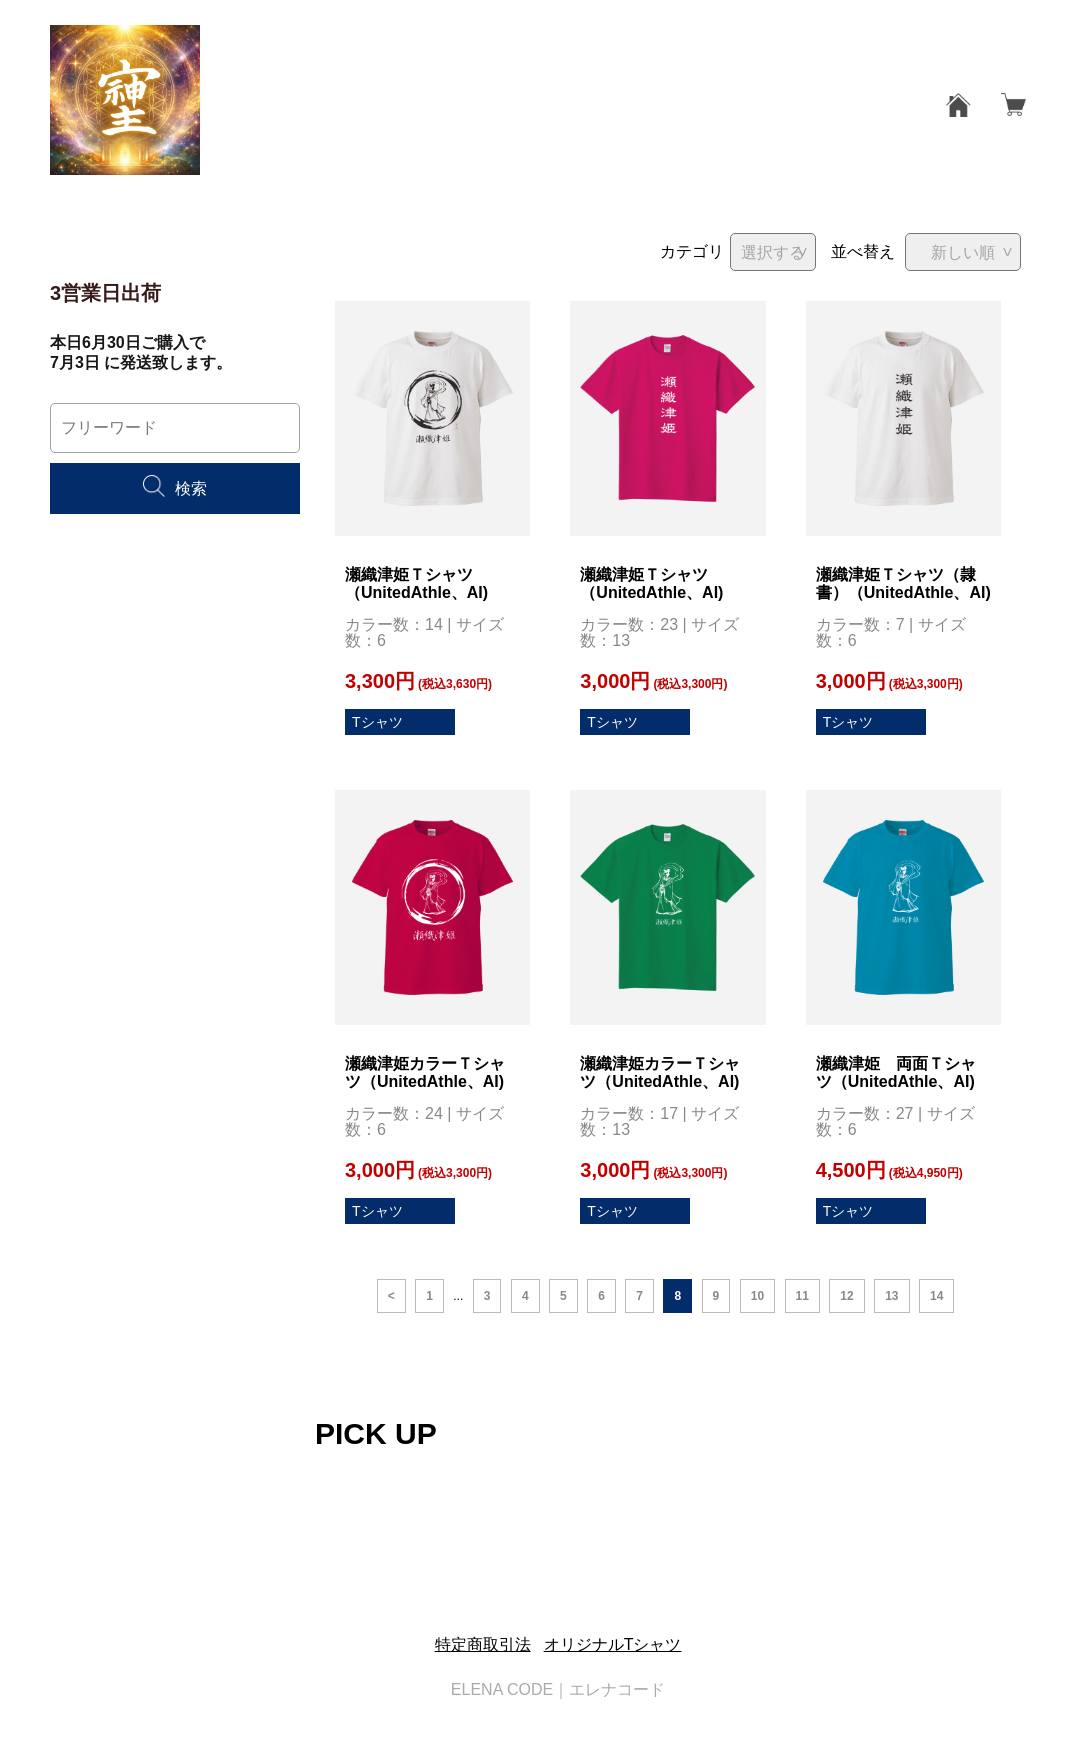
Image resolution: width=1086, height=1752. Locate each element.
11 (802, 1296)
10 (757, 1296)
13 (891, 1296)
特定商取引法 (483, 1644)
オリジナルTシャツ (613, 1644)
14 (936, 1296)
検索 (175, 488)
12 (846, 1296)
